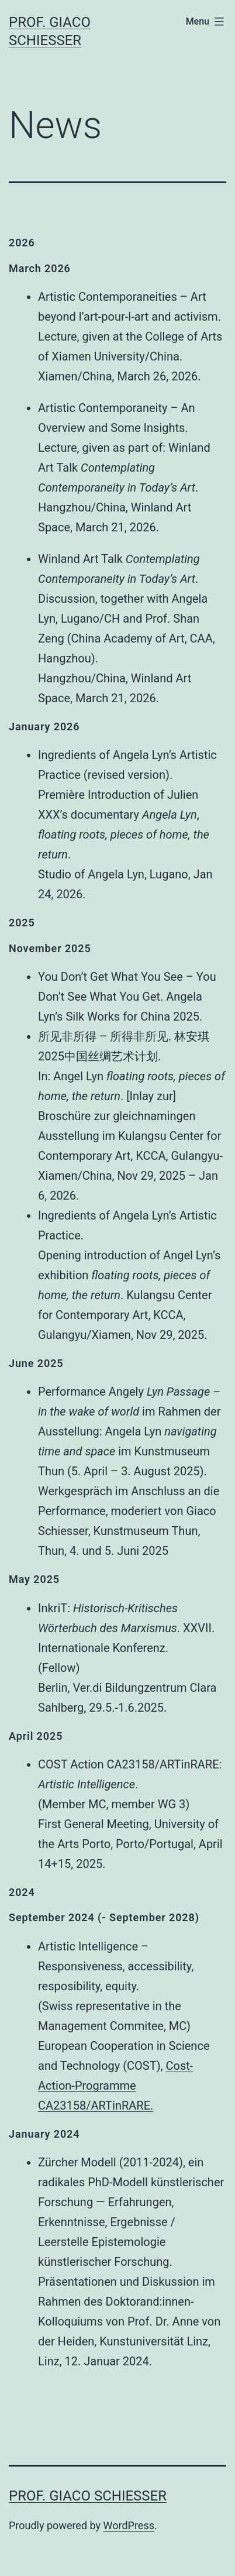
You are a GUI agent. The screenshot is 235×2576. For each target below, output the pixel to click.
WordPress (128, 2525)
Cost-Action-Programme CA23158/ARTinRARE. (115, 2086)
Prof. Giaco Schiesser (88, 2496)
